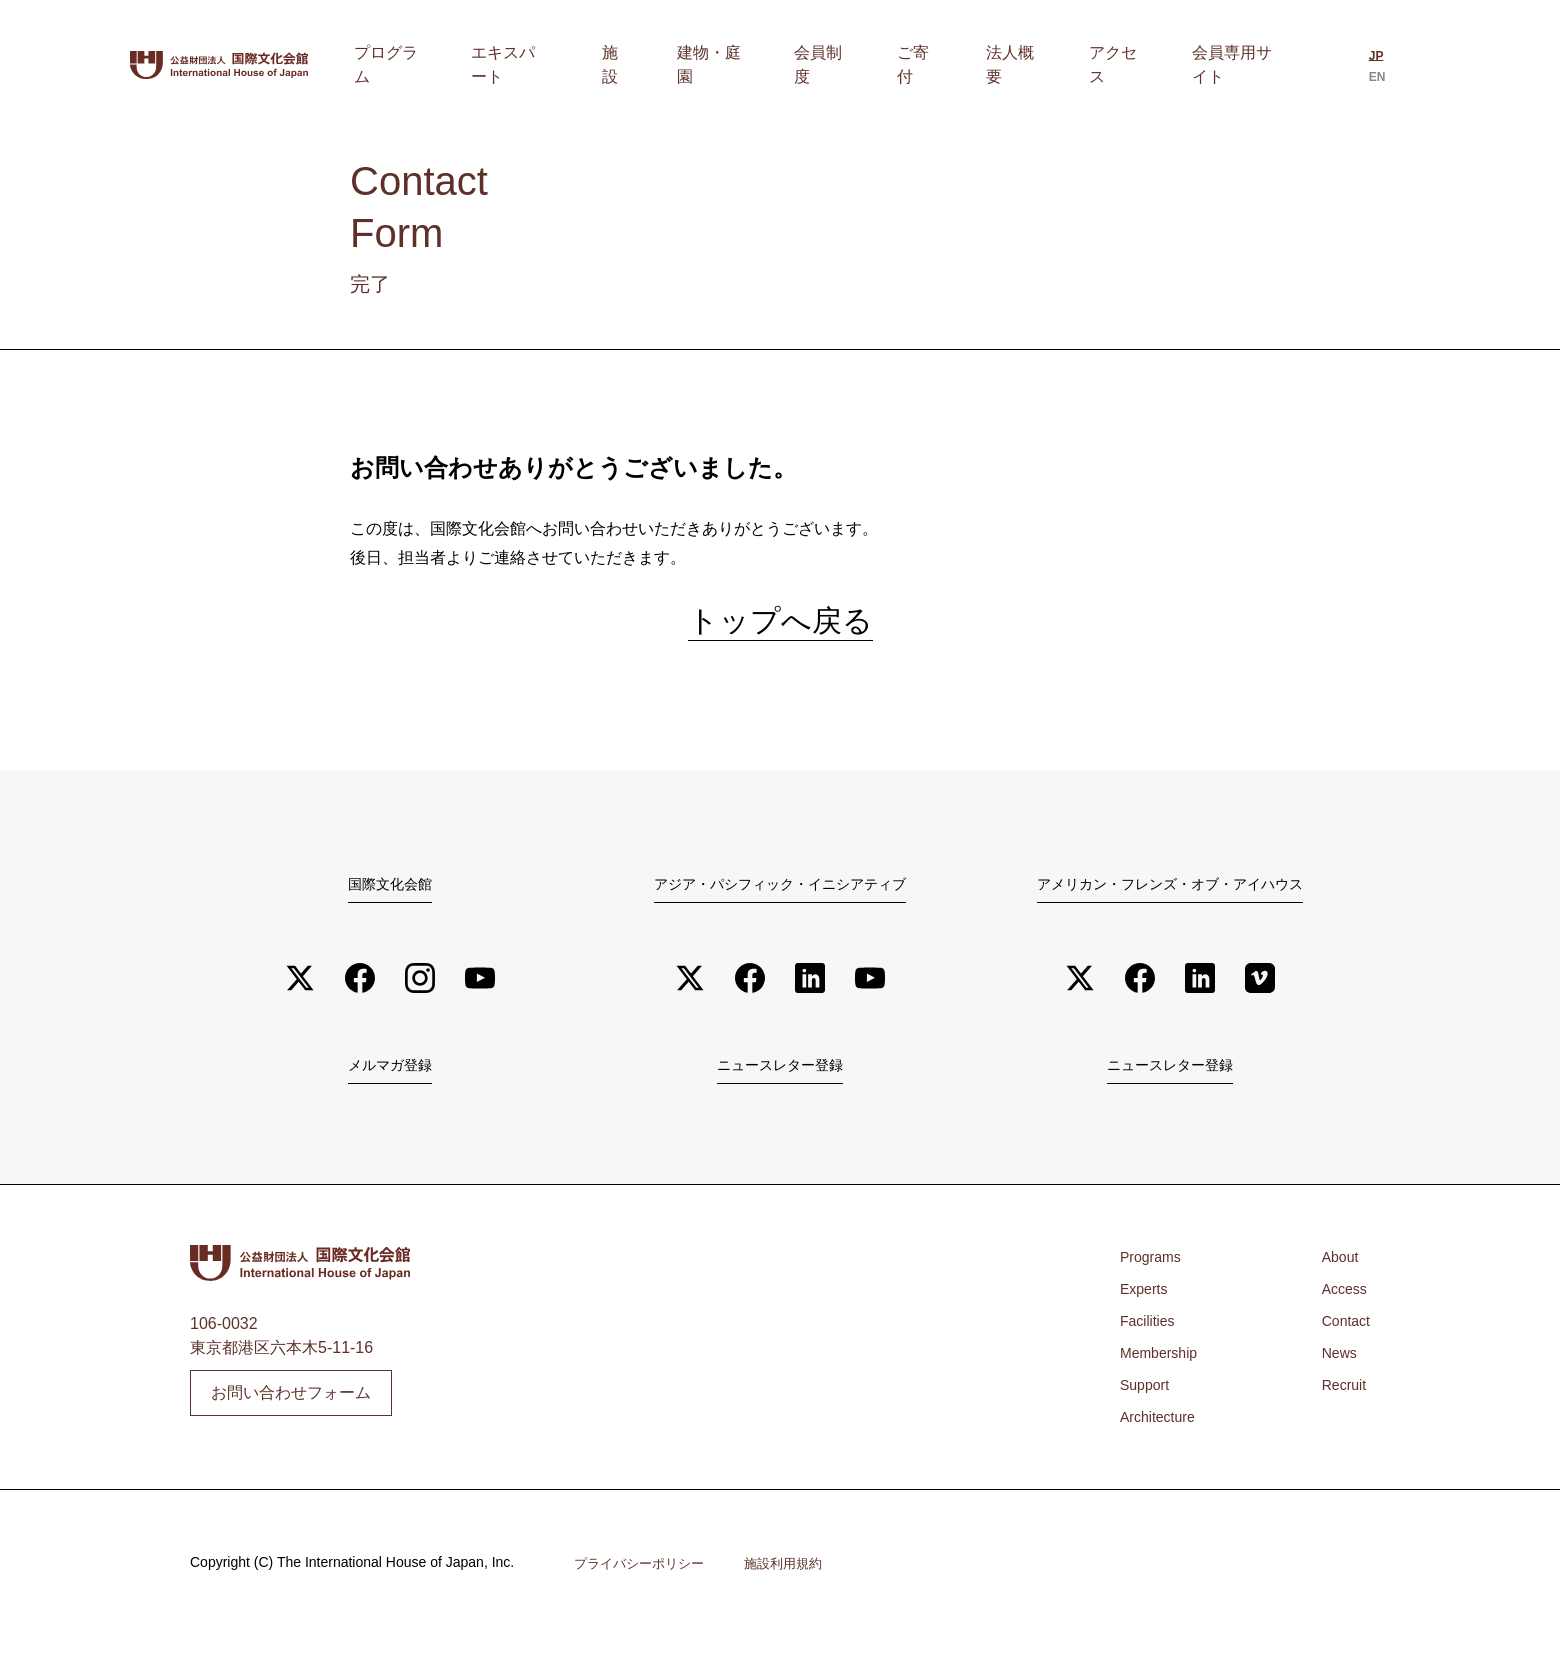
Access (1341, 1307)
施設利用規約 (796, 1582)
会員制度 (893, 64)
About (1336, 1275)
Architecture (1162, 1435)
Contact (1342, 1339)
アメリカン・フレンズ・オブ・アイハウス (1170, 896)
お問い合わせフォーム (291, 1410)
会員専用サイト (1237, 64)
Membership (1164, 1371)
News (1335, 1371)
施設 (725, 64)
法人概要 (1045, 64)
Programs (1154, 1275)
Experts (1147, 1307)
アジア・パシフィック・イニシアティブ (780, 896)
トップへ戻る (780, 627)
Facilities (1151, 1339)
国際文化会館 (390, 896)
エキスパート (641, 64)
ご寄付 (969, 64)
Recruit (1340, 1403)
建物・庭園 (801, 64)
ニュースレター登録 (780, 1081)
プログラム (533, 64)
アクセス (1129, 64)
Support (1148, 1403)
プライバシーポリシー (644, 1582)
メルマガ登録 (390, 1081)
